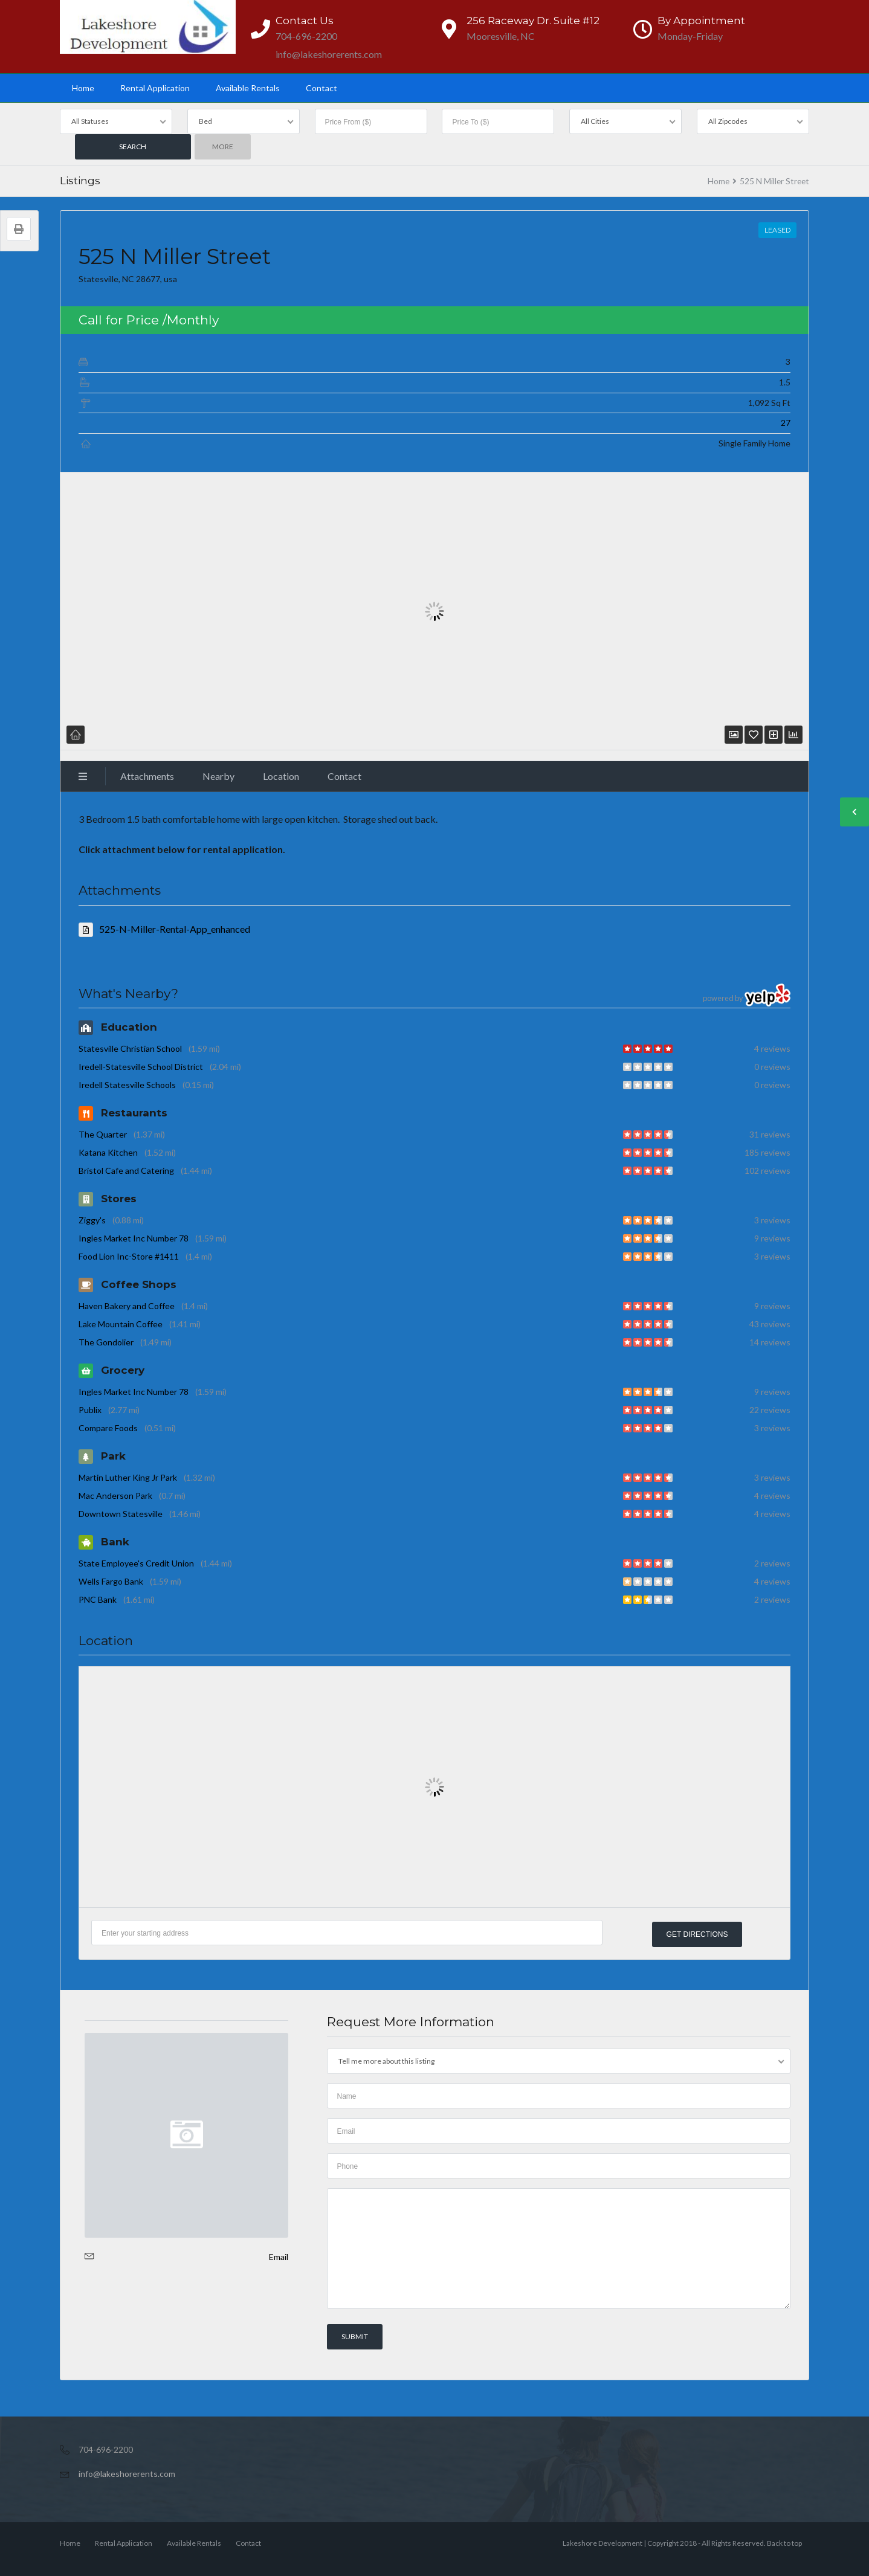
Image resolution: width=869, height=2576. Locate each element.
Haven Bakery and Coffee (127, 1306)
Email (278, 2255)
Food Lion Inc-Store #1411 (129, 1256)
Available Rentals (248, 88)
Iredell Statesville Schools (127, 1085)
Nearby (218, 776)
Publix (90, 1410)
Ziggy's (92, 1220)
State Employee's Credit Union (136, 1563)
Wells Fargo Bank (111, 1581)
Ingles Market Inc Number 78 (134, 1238)
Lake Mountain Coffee (121, 1324)
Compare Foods (108, 1428)
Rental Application (155, 88)
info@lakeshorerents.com (127, 2473)
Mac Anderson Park (115, 1495)
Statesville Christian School (130, 1048)
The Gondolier (106, 1342)
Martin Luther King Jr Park (128, 1477)
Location (281, 776)
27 (785, 422)
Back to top (784, 2542)
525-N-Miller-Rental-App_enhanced (164, 929)
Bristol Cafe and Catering (126, 1170)
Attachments (147, 776)
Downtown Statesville (121, 1514)
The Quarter (103, 1134)
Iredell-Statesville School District (141, 1066)
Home (83, 88)
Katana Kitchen (108, 1152)
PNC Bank (98, 1599)
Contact (321, 88)
